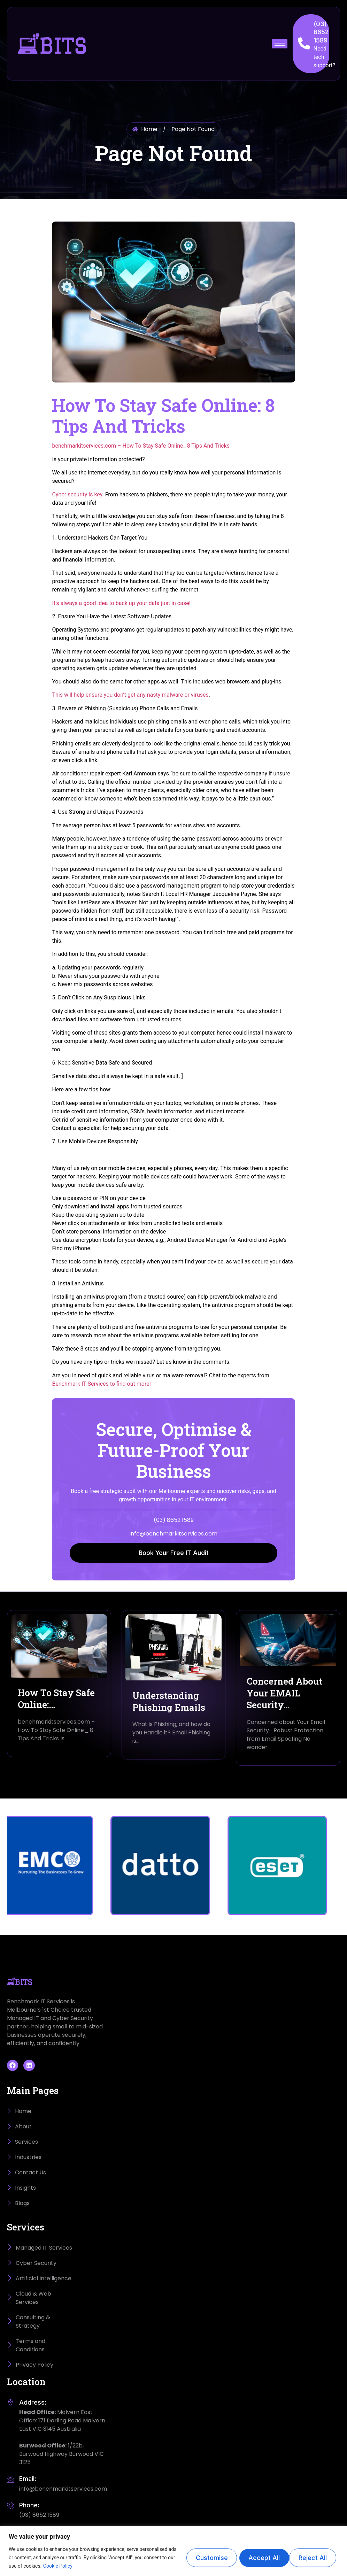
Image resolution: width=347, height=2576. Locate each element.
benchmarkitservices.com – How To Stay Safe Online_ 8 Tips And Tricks (141, 445)
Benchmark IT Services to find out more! (101, 1383)
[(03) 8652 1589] (304, 43)
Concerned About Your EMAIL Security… (284, 1693)
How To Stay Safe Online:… (56, 1698)
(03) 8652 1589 (321, 32)
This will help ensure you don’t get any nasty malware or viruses (130, 694)
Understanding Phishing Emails (168, 1701)
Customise (203, 2557)
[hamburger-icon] (279, 43)
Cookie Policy (71, 2566)
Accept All (311, 2557)
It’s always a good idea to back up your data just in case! (121, 603)
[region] (173, 2551)
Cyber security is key (77, 494)
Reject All (258, 2557)
